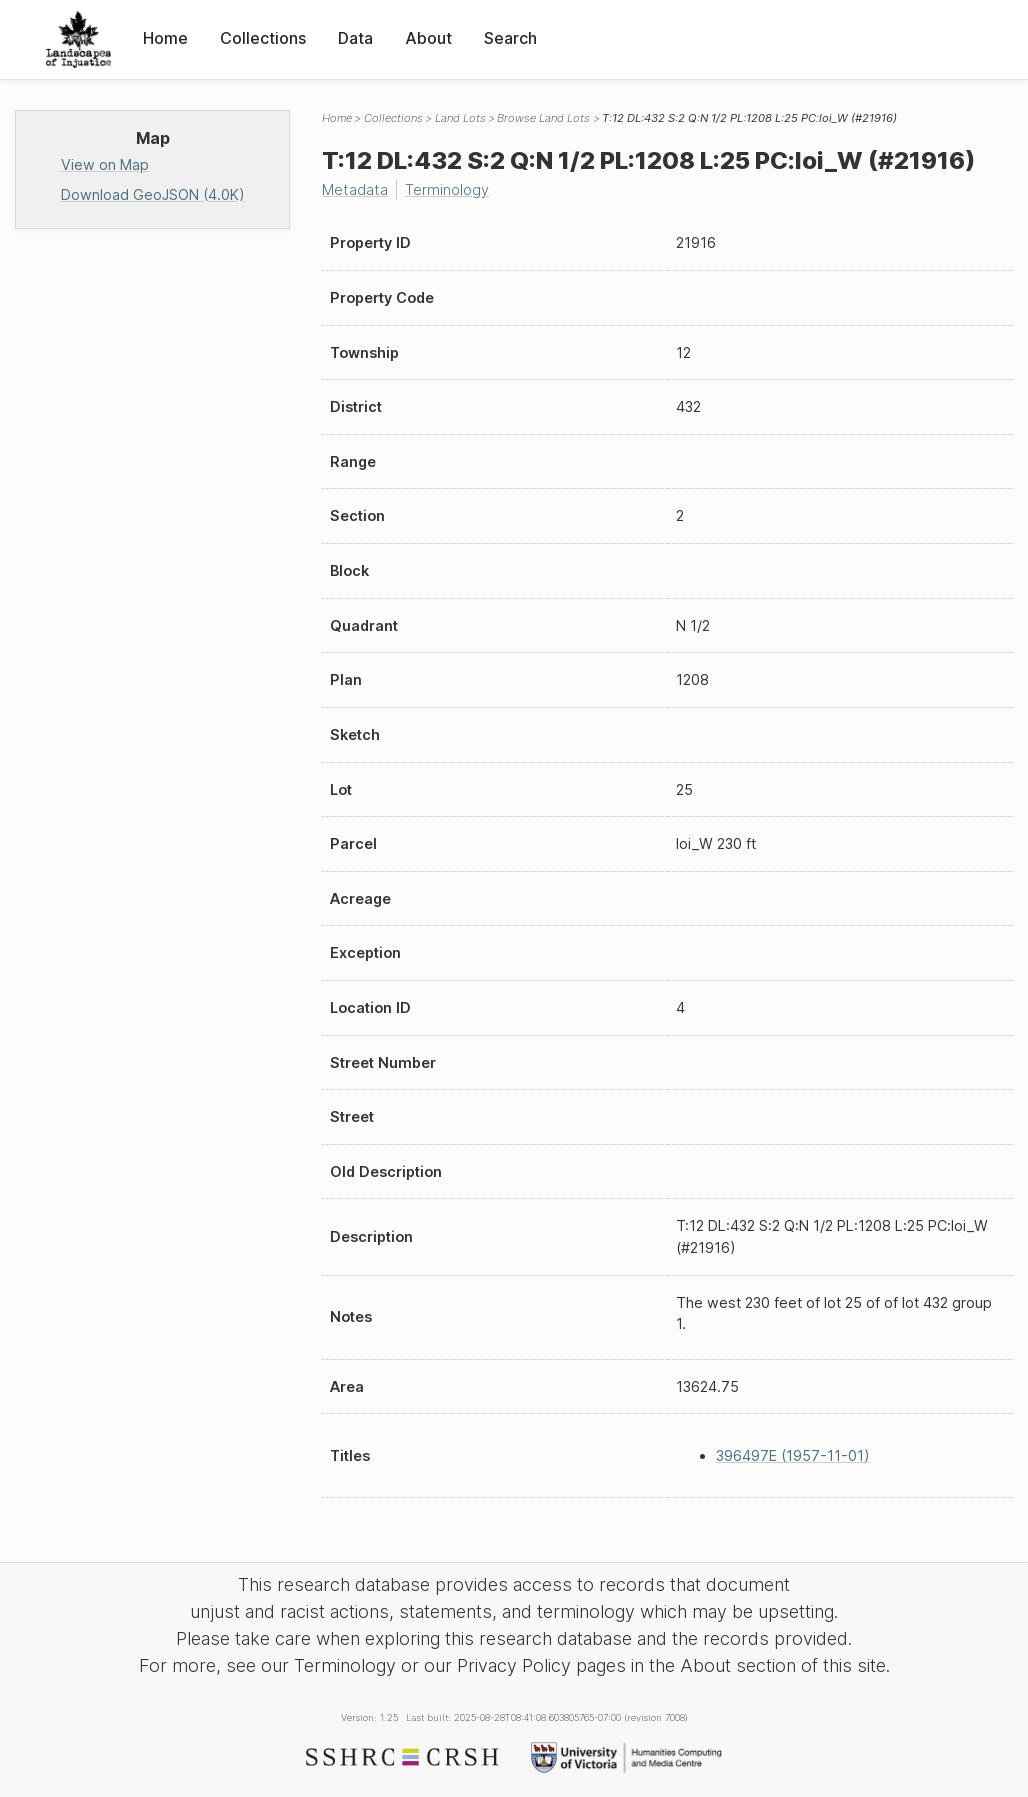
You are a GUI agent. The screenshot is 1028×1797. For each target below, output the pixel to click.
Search (510, 38)
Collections (263, 38)
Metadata (355, 189)
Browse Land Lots (543, 118)
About (428, 38)
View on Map (105, 164)
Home (165, 38)
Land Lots (460, 118)
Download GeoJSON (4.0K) (153, 194)
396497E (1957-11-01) (793, 1455)
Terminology (447, 189)
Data (355, 38)
